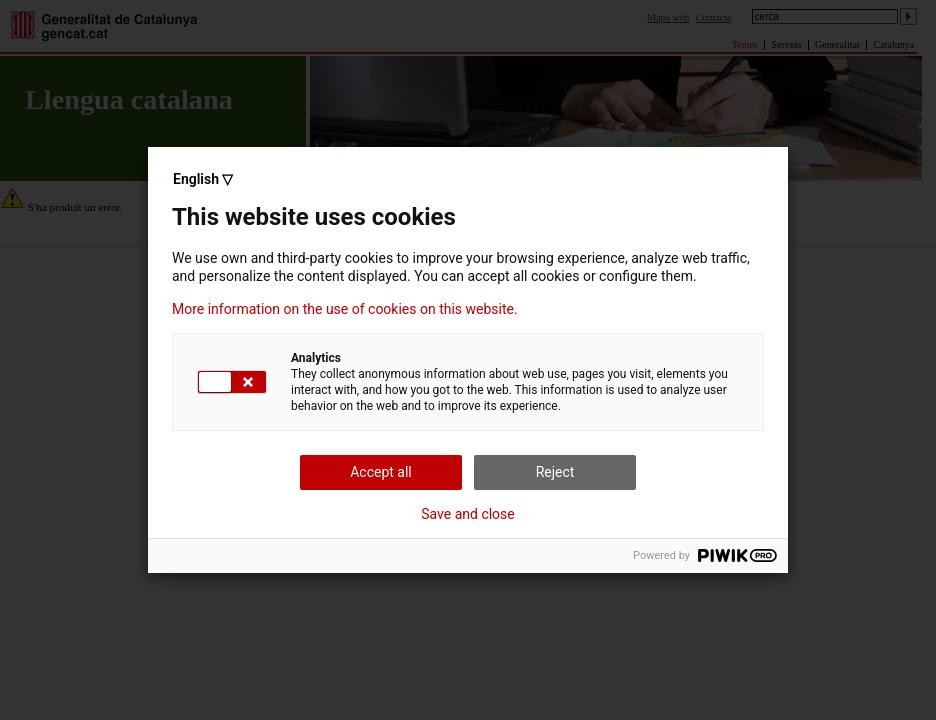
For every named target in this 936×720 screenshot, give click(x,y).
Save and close (468, 514)
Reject (555, 472)
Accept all (381, 472)
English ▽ (203, 179)
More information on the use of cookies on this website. (345, 309)
